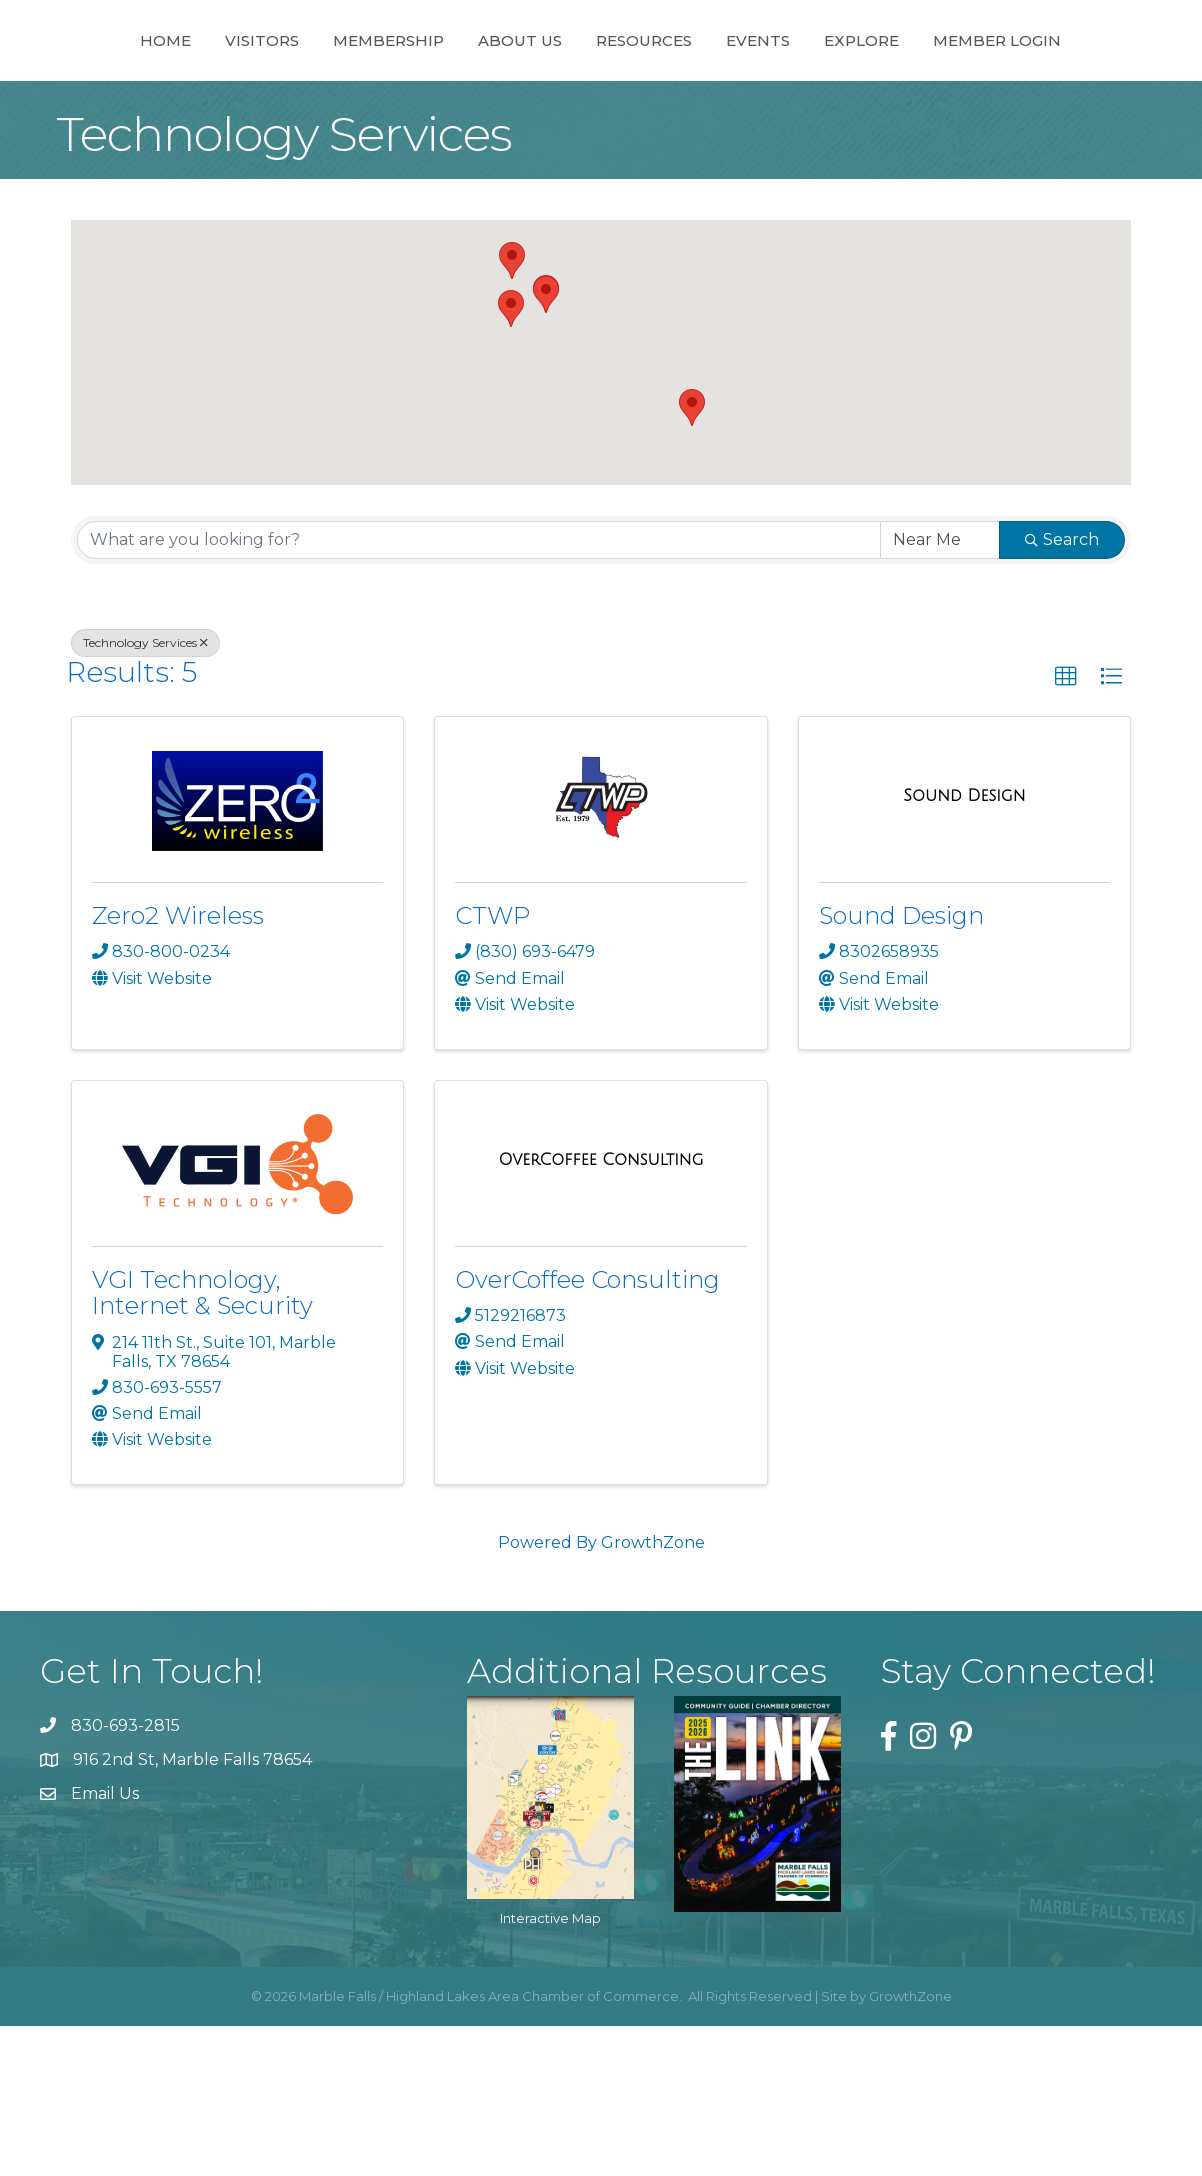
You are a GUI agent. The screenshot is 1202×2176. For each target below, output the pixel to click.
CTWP (492, 1065)
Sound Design (901, 1065)
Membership (379, 88)
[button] (546, 444)
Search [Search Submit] (1062, 689)
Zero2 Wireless (178, 1065)
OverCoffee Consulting (587, 1429)
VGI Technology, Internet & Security (202, 1442)
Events (929, 88)
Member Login (601, 190)
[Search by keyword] (479, 690)
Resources (815, 88)
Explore (1032, 88)
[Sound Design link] (964, 946)
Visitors (253, 88)
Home (156, 88)
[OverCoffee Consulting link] (601, 1310)
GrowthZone (653, 1692)
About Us (511, 88)
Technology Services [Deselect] (145, 792)
